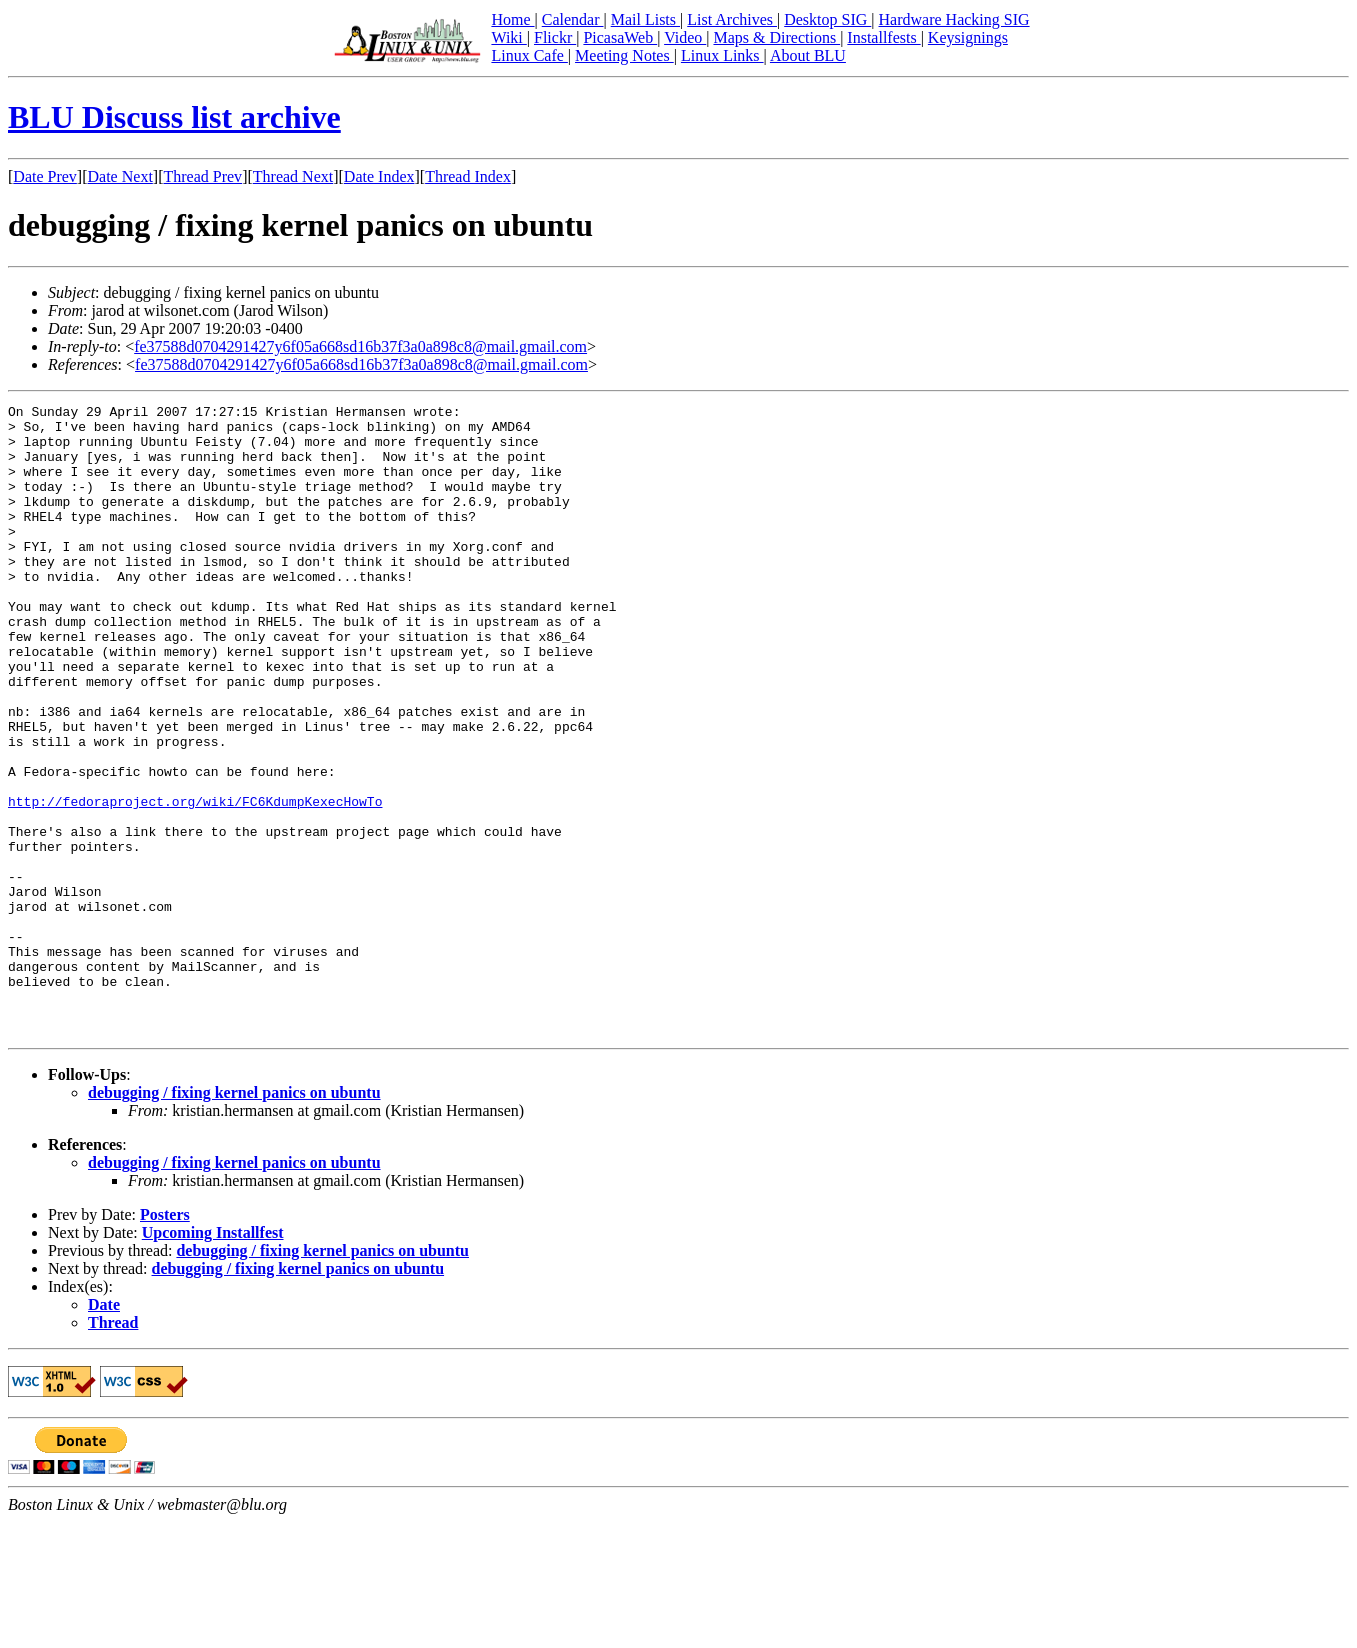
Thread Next (293, 176)
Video (685, 37)
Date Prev (45, 176)
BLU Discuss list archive (174, 117)
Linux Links (722, 55)
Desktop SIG (827, 19)
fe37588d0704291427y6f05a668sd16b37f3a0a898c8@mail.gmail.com (360, 346)
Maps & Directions (776, 37)
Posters (165, 1340)
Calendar (573, 19)
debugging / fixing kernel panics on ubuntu (234, 1218)
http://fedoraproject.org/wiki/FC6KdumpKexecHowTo (195, 882)
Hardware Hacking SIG (954, 19)
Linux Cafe (529, 55)
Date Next (120, 176)
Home (512, 19)
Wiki (508, 37)
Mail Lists (645, 19)
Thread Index (468, 176)
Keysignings (968, 37)
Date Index (379, 176)
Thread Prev (202, 176)
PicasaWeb (620, 37)
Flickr (555, 37)
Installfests (883, 37)
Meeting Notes (624, 55)
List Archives (732, 19)
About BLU (808, 55)
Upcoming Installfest (213, 1358)
